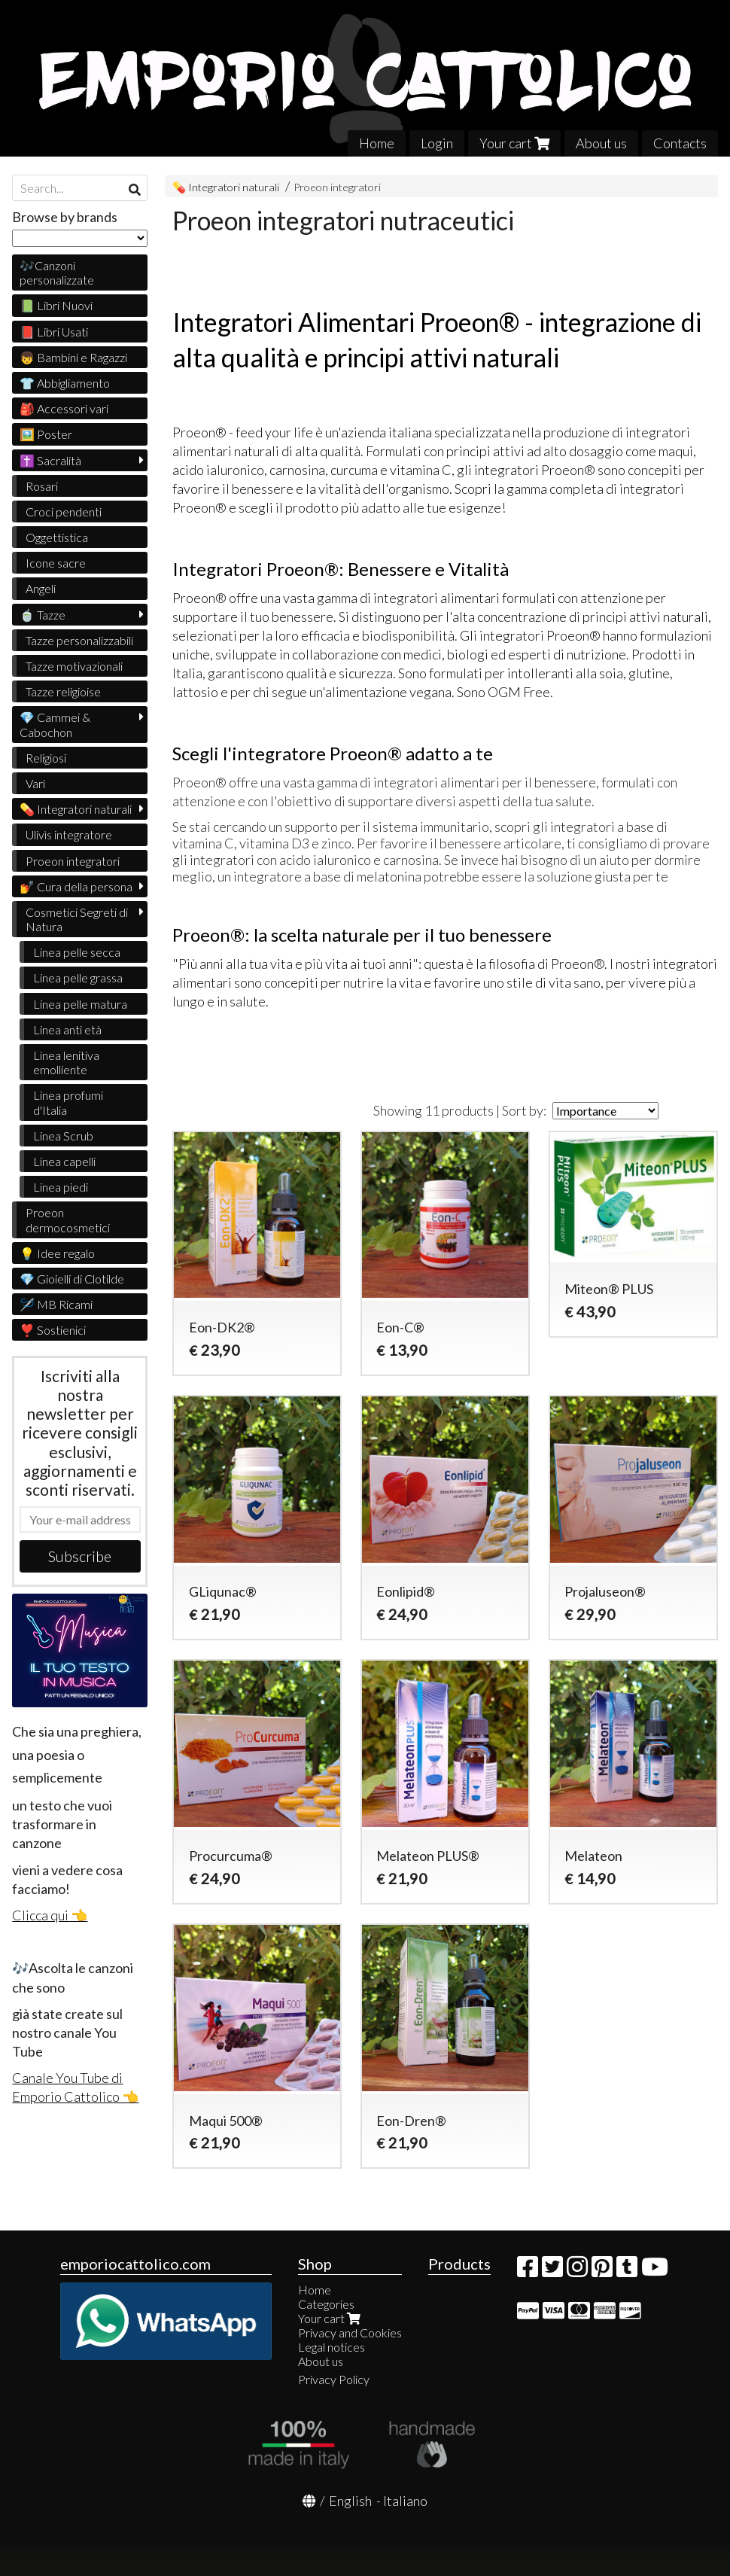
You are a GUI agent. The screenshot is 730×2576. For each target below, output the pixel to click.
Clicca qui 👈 (49, 1915)
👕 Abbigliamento (65, 383)
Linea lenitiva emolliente (66, 1062)
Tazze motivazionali (74, 666)
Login (437, 143)
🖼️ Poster (46, 434)
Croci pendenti (64, 511)
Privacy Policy (334, 2379)
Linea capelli (64, 1161)
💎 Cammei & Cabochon (55, 724)
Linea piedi (60, 1187)
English (350, 2500)
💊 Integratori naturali (226, 187)
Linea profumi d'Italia (68, 1102)
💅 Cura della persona (76, 886)
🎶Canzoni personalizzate (57, 272)
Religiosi (46, 758)
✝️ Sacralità (50, 460)
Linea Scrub (63, 1135)
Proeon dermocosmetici (68, 1219)
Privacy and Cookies (350, 2332)
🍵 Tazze (42, 614)
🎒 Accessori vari (64, 408)
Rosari (42, 486)
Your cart (514, 143)
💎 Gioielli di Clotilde (72, 1278)
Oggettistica (57, 537)
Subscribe (79, 1556)
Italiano (405, 2500)
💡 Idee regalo (57, 1253)
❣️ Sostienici (53, 1330)
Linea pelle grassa (78, 977)
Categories (326, 2304)
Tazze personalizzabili (79, 640)
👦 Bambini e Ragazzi (73, 357)
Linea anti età (67, 1029)
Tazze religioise (63, 691)
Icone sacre (56, 563)
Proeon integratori (337, 187)
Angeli (41, 588)
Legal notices (331, 2347)
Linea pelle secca (76, 952)
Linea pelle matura (80, 1004)
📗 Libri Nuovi (56, 305)
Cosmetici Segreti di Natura (77, 919)
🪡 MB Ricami (56, 1304)
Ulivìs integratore (69, 834)
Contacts (680, 143)
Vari (35, 783)
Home (376, 143)
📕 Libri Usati (54, 331)
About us (601, 143)
